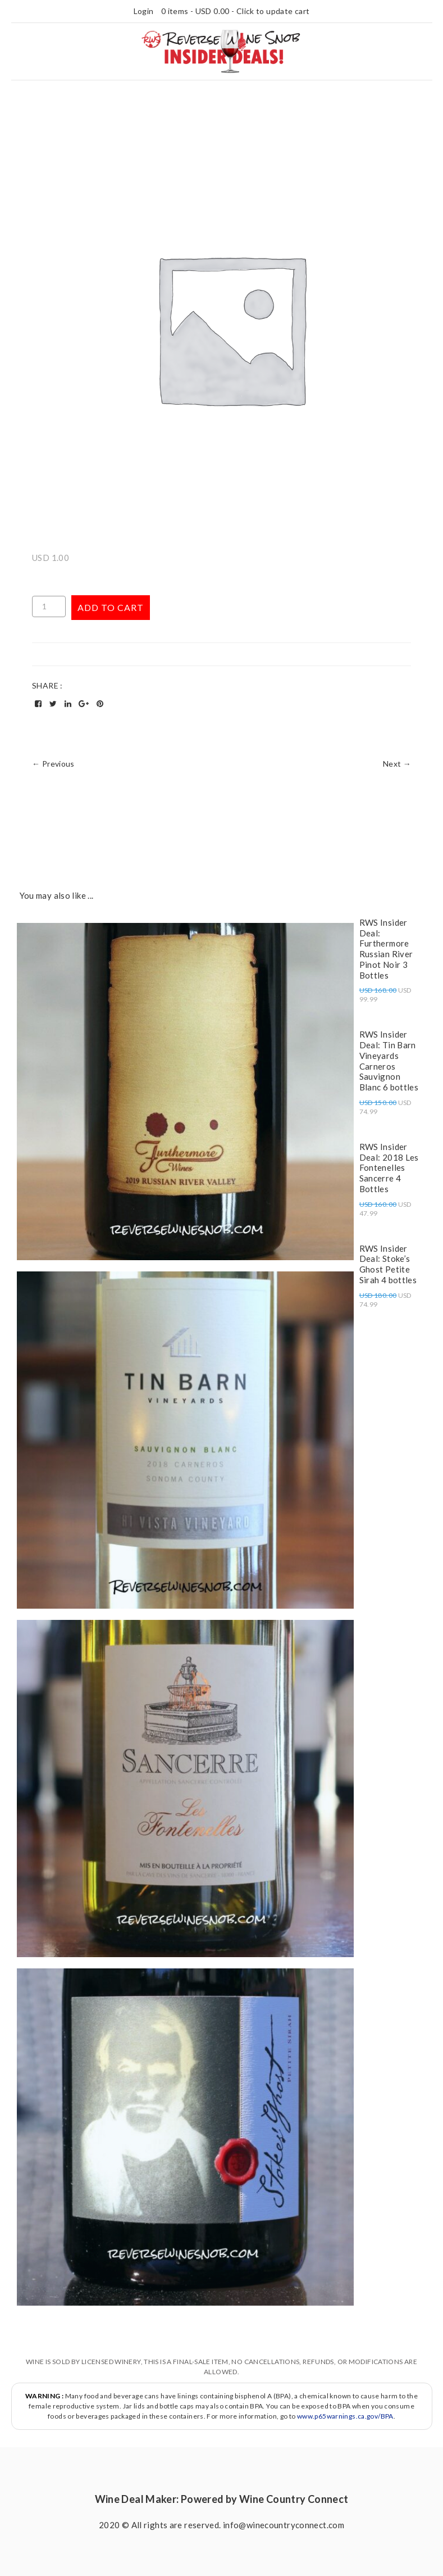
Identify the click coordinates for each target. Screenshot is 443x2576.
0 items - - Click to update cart (235, 11)
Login (144, 11)
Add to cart (110, 607)
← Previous (53, 763)
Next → (397, 763)
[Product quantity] (49, 606)
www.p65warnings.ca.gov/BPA (345, 2416)
